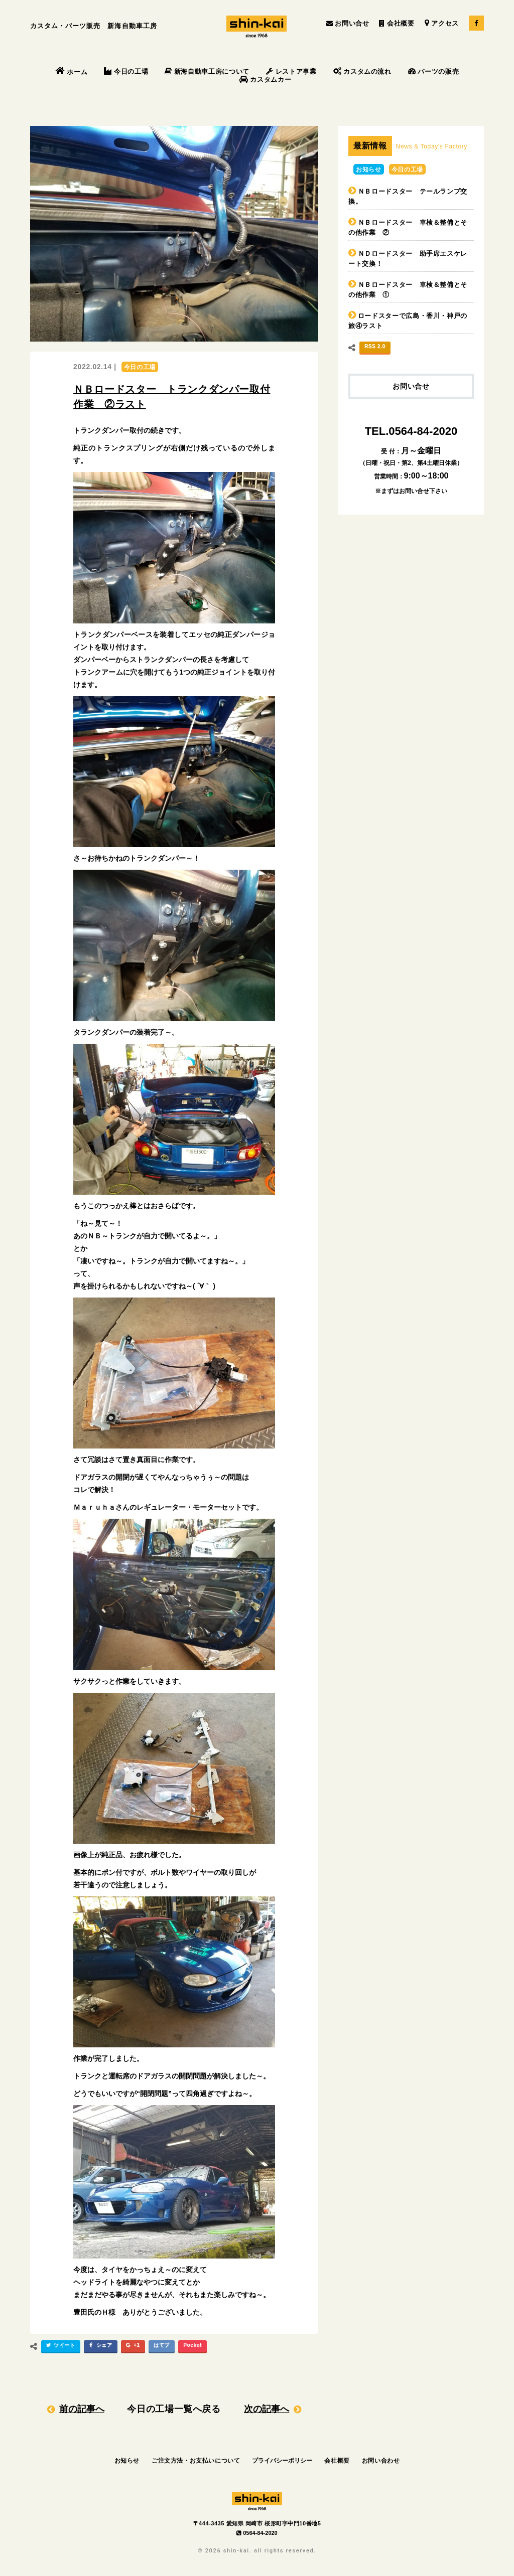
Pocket (192, 2345)
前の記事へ (81, 2409)
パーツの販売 (433, 71)
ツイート (59, 2347)
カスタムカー (265, 79)
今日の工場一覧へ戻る (174, 2409)
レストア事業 (291, 71)
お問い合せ (347, 23)
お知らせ (368, 169)
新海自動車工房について (207, 71)
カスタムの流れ (362, 71)
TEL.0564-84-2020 (411, 431)
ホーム (71, 72)
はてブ (162, 2345)
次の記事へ (266, 2409)
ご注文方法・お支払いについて (196, 2460)
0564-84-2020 (257, 2533)
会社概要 (396, 23)
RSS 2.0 (375, 346)
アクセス (442, 23)
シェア (99, 2347)
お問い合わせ (381, 2460)
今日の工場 (126, 71)
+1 (131, 2347)
